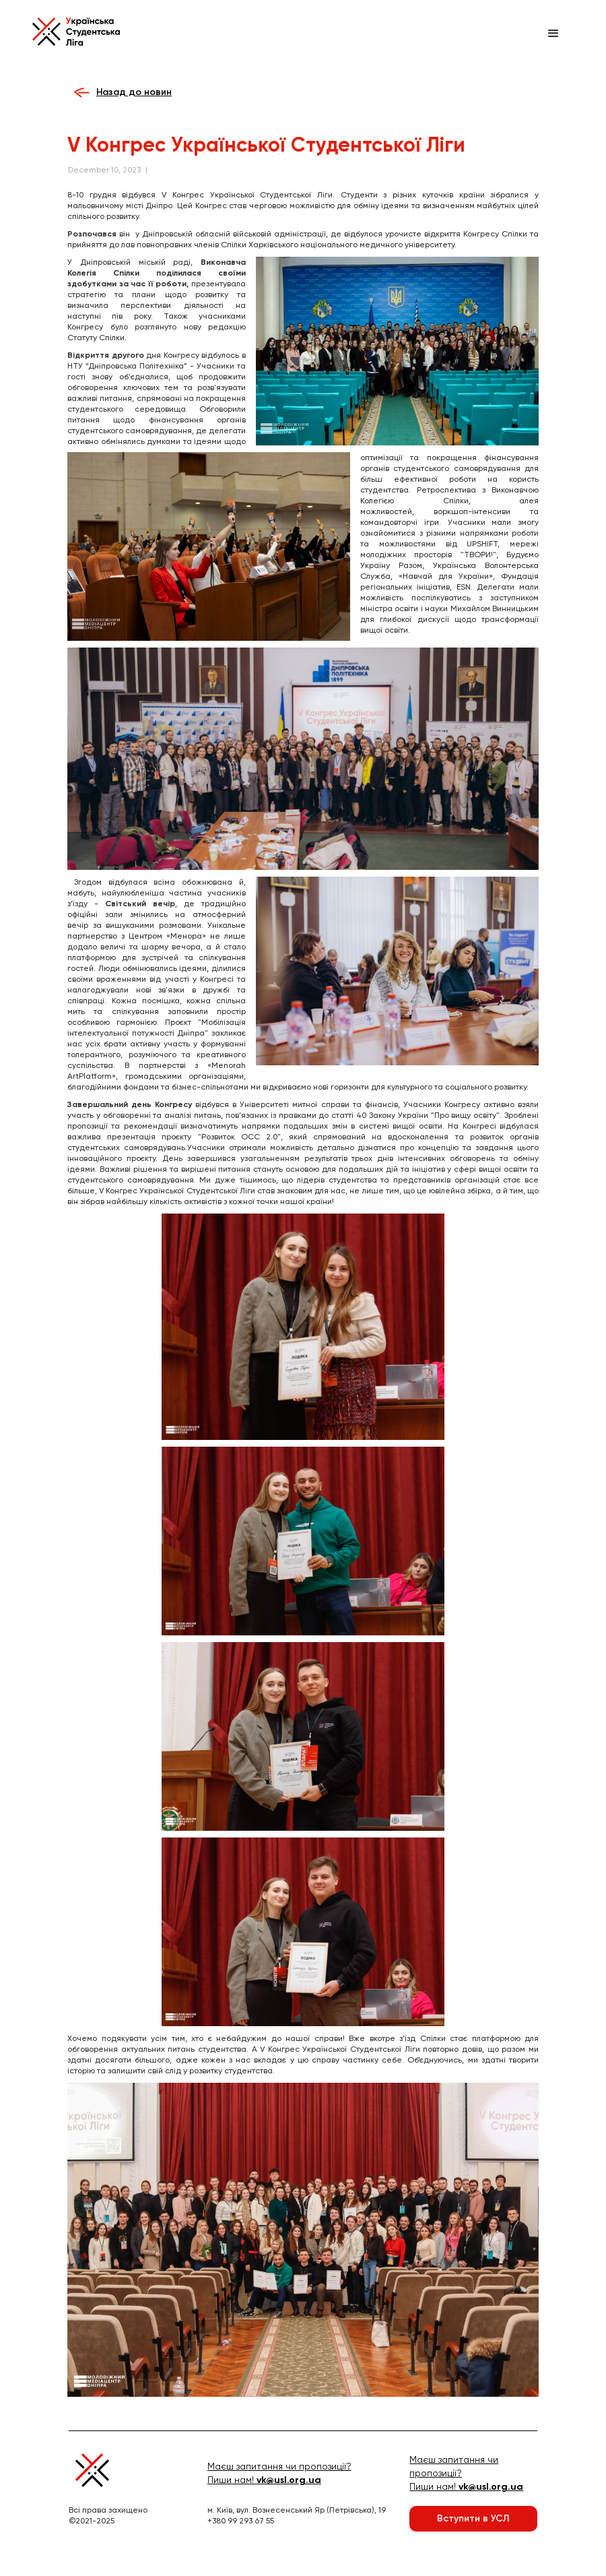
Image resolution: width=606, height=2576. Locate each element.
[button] (553, 33)
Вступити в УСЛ (473, 2518)
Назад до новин (134, 92)
